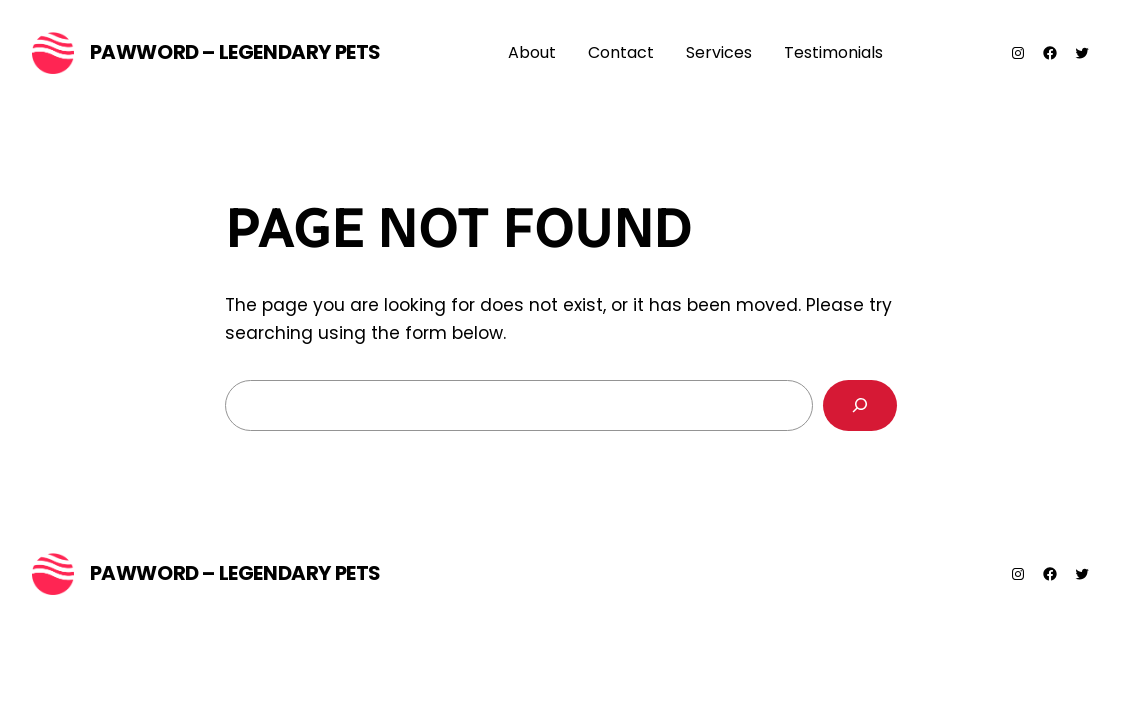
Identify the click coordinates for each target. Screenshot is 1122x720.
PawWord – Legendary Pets (235, 52)
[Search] (860, 405)
